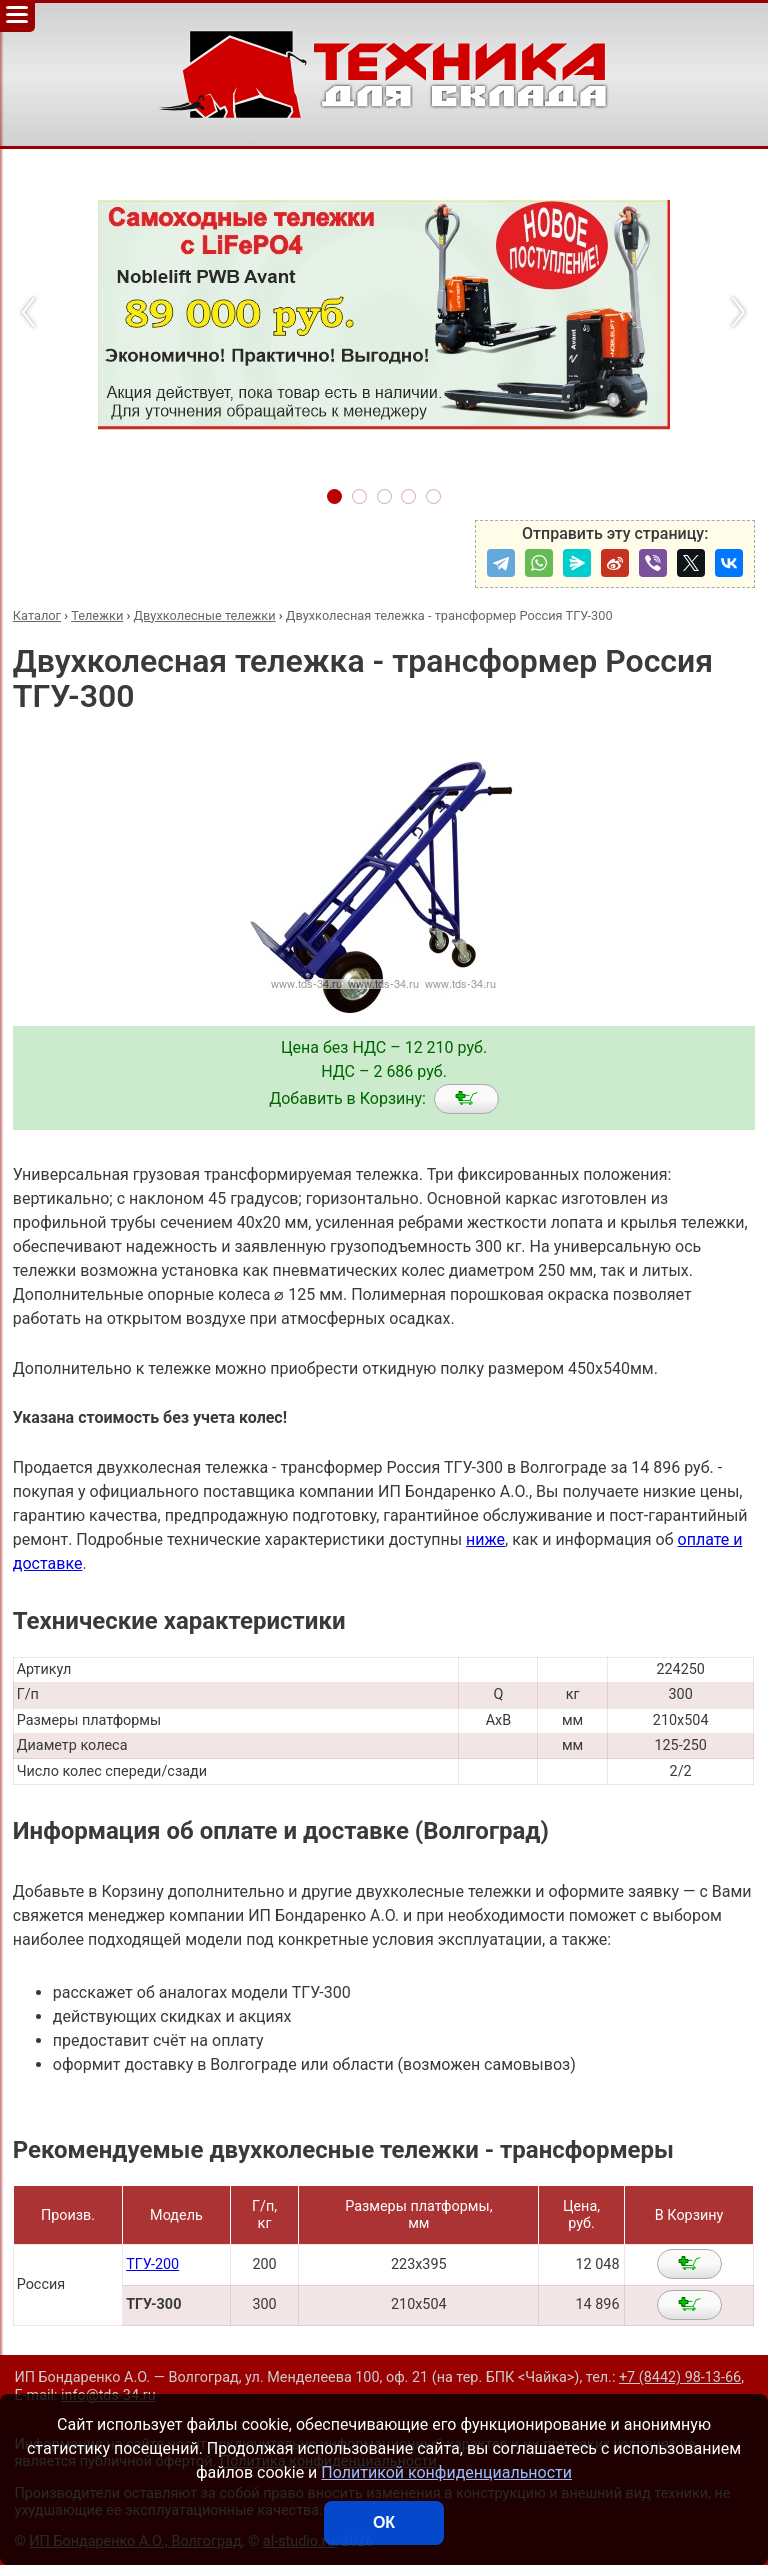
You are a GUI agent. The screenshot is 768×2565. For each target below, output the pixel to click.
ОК (384, 2522)
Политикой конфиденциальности (446, 2472)
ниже (485, 1539)
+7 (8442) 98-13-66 (680, 2377)
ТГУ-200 (152, 2264)
